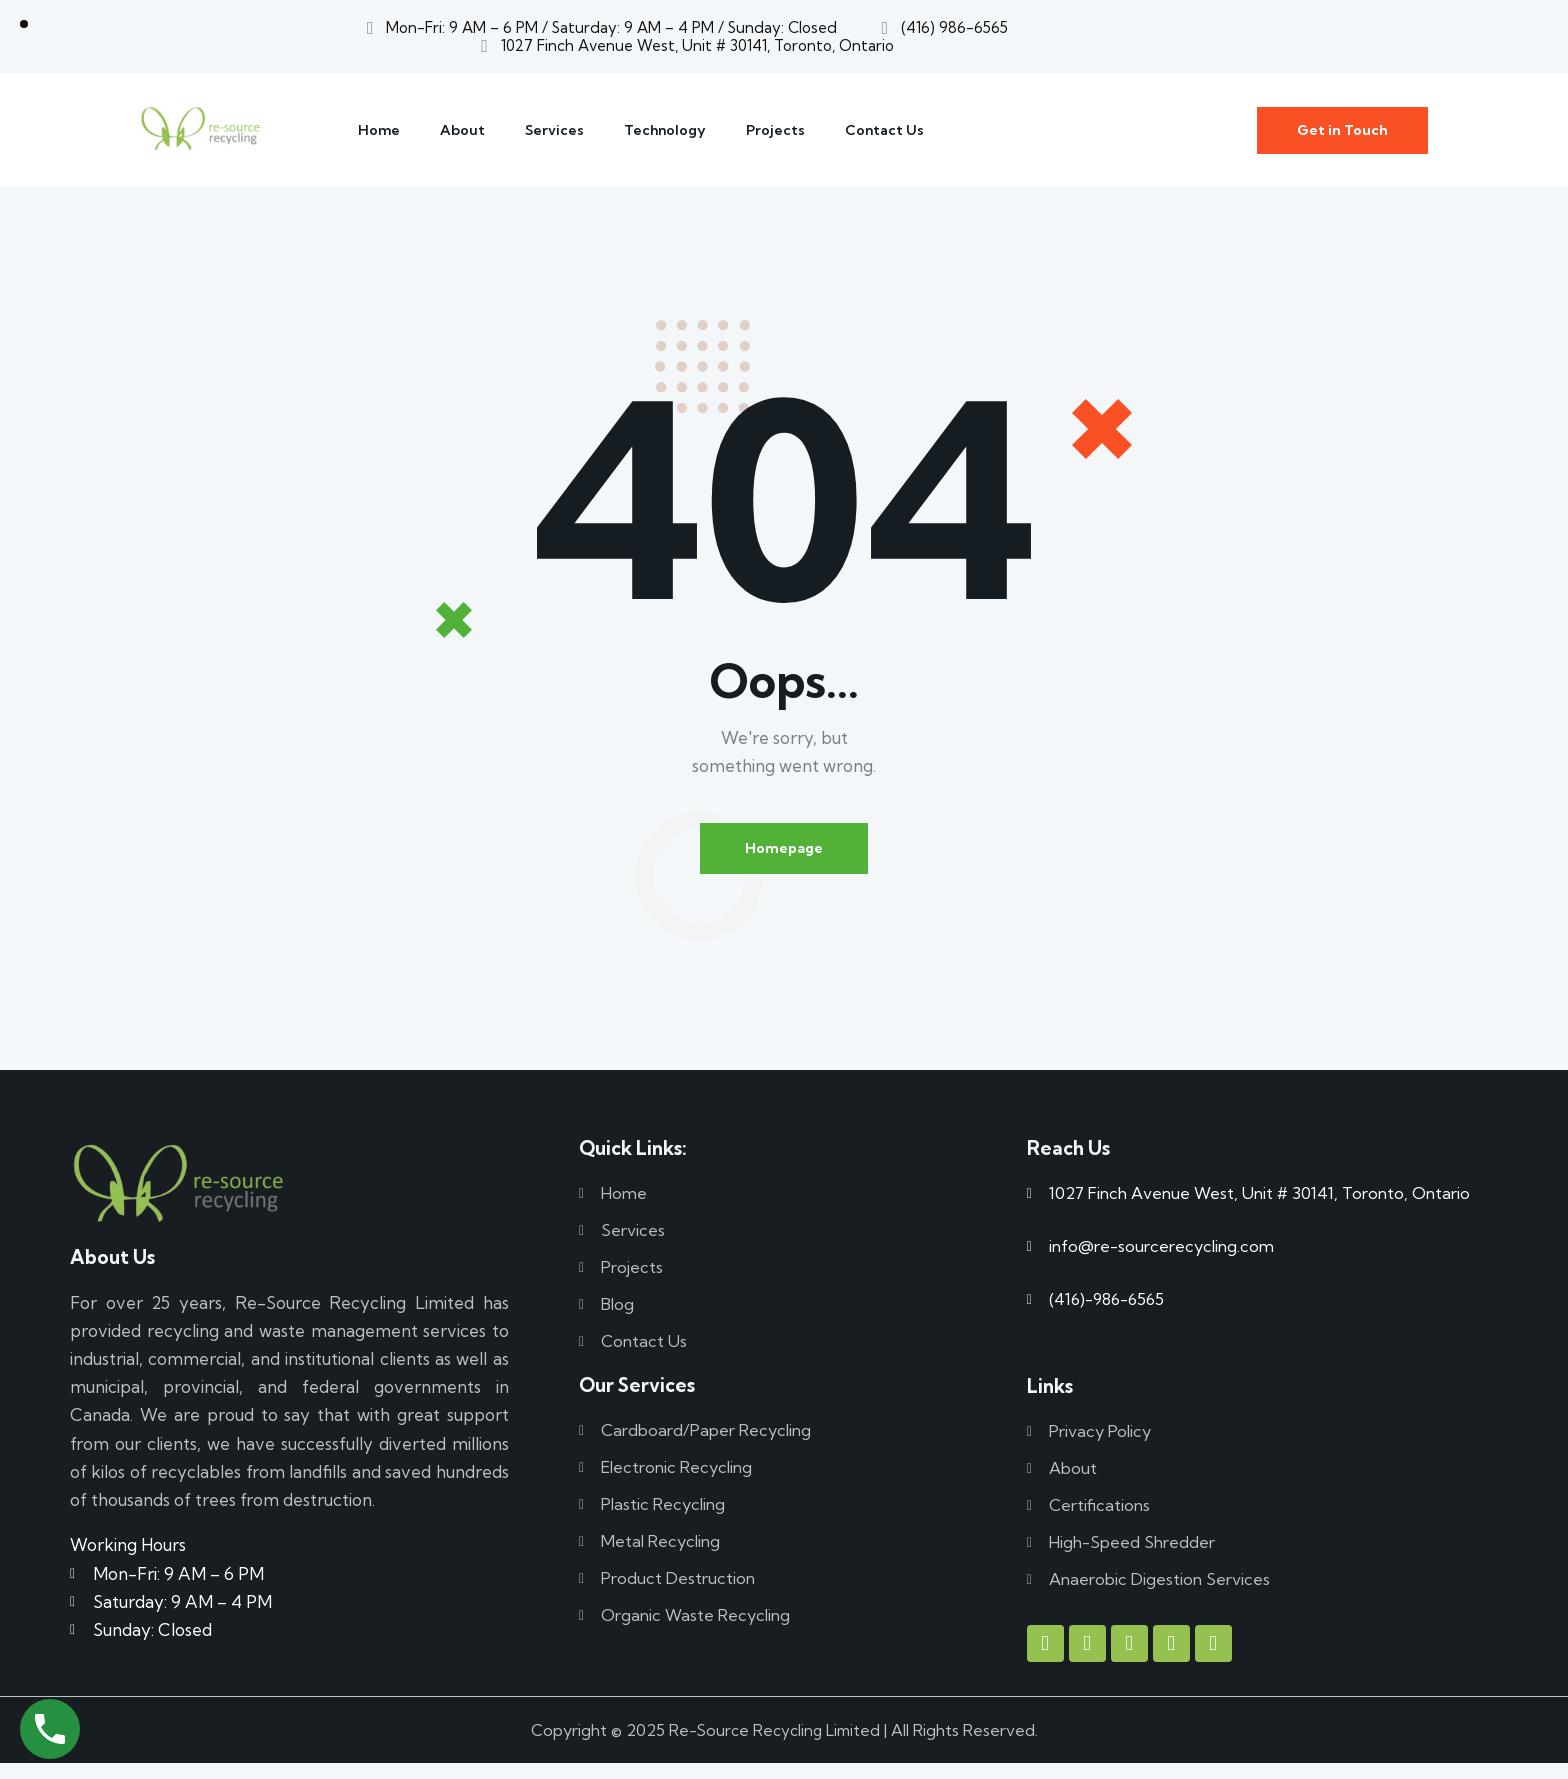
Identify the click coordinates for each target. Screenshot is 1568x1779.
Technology (665, 130)
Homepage (784, 851)
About (462, 130)
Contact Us (884, 130)
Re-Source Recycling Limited (774, 1745)
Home (379, 130)
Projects (775, 130)
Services (554, 130)
